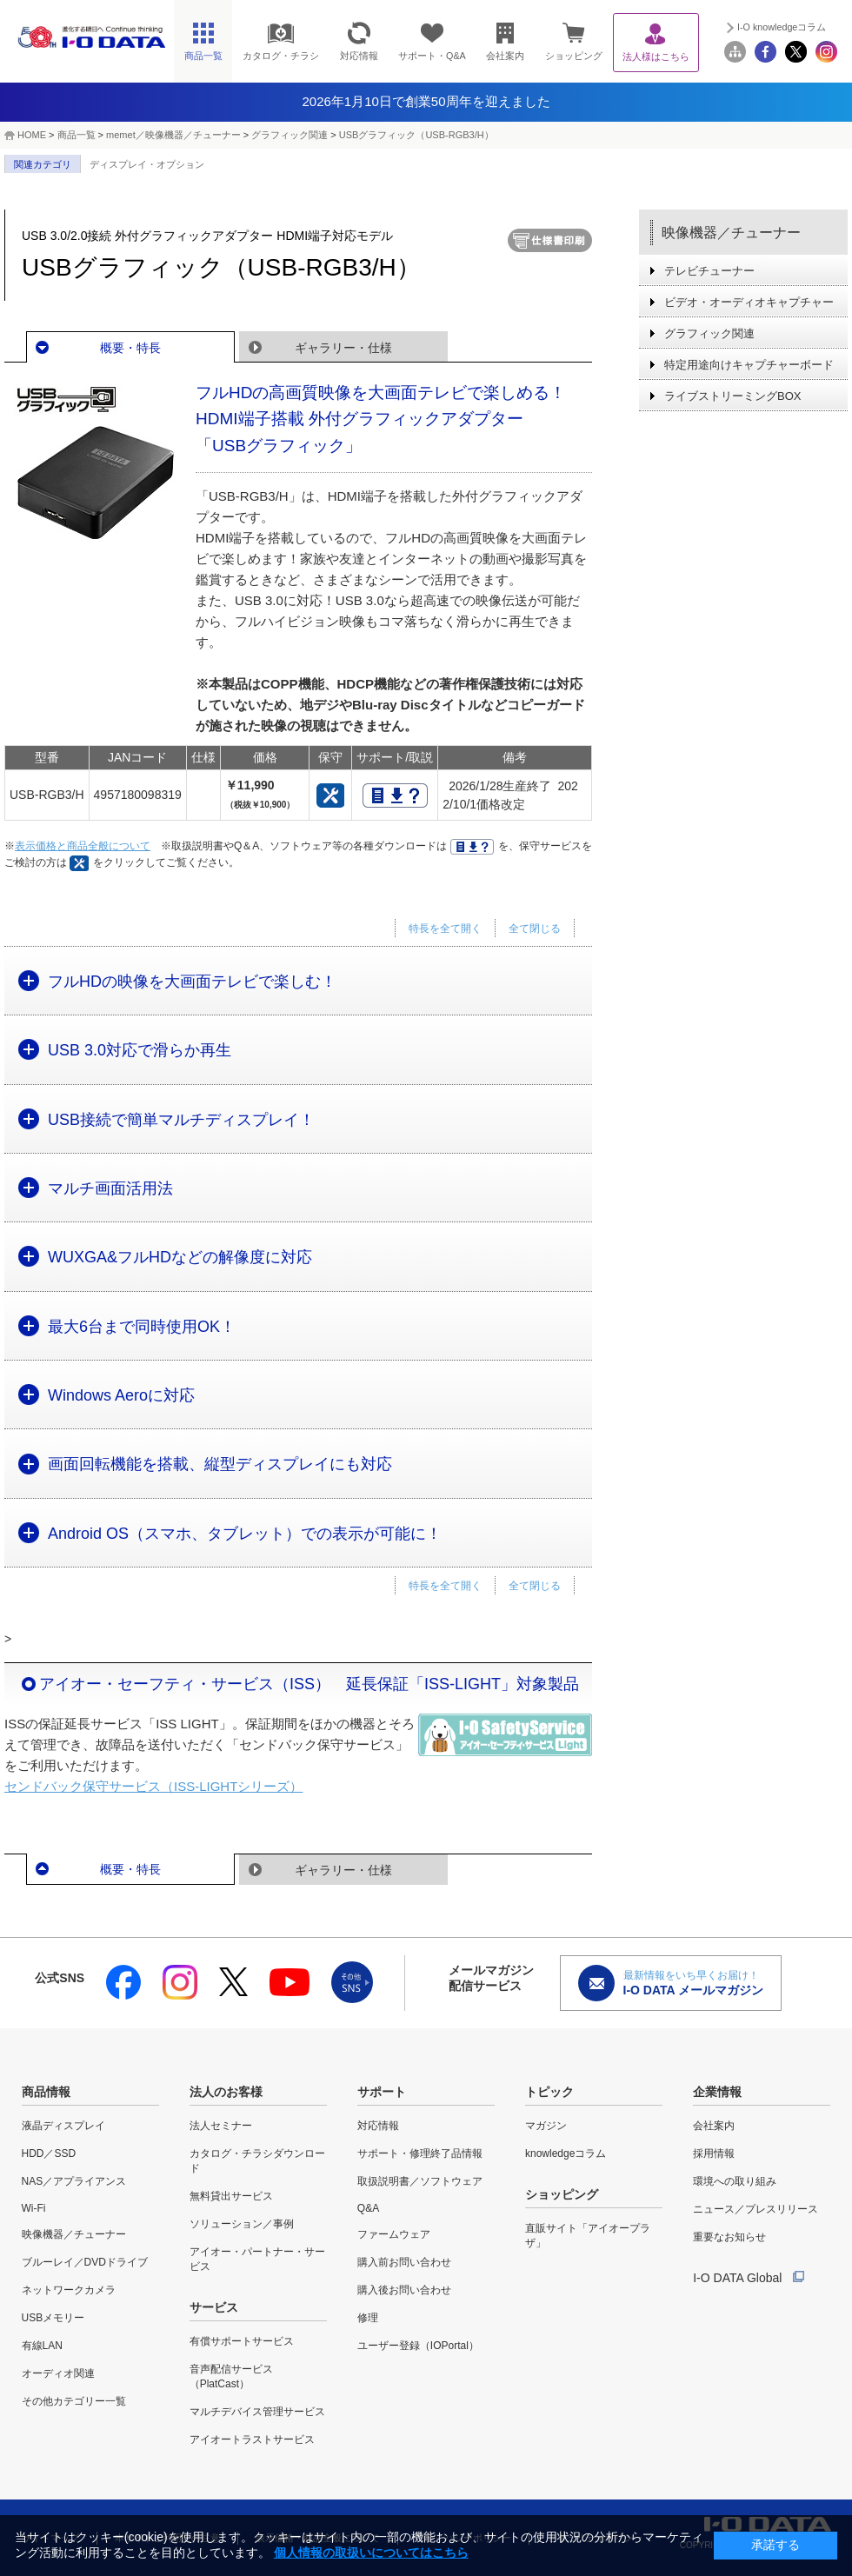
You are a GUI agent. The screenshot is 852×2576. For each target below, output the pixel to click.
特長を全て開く (445, 928)
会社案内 (714, 2126)
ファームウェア (393, 2234)
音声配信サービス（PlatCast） (231, 2376)
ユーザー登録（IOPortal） (418, 2346)
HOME (31, 135)
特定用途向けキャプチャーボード (749, 364)
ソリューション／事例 (242, 2224)
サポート (381, 2092)
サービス (214, 2307)
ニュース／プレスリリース (755, 2209)
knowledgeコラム (565, 2153)
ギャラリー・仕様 (343, 348)
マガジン (546, 2126)
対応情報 (378, 2126)
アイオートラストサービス (252, 2439)
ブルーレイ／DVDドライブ (85, 2262)
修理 (367, 2318)
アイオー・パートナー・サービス (257, 2259)
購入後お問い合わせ (404, 2290)
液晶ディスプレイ (63, 2126)
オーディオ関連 (58, 2373)
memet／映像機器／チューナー (173, 135)
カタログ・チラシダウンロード (257, 2160)
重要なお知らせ (729, 2237)
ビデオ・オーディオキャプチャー (749, 302)
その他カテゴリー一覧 (74, 2401)
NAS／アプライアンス (74, 2181)
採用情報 (714, 2153)
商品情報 (46, 2092)
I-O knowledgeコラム (781, 27)
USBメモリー (53, 2318)
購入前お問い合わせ (404, 2262)
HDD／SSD (49, 2153)
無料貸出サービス (231, 2196)
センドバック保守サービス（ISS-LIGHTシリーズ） (153, 1786)
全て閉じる (535, 928)
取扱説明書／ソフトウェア (420, 2181)
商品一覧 (76, 135)
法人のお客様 (226, 2092)
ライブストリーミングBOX (732, 396)
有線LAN (42, 2346)
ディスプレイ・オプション (147, 164)
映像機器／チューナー (731, 232)
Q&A (368, 2208)
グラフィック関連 (289, 135)
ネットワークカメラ (69, 2290)
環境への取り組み (734, 2181)
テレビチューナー (709, 270)
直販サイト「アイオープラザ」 (587, 2235)
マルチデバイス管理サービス (257, 2412)
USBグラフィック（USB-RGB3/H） (416, 135)
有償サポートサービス (242, 2341)
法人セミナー (221, 2126)
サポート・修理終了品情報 (420, 2153)
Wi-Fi (34, 2208)
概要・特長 (130, 348)
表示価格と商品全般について (82, 846)
